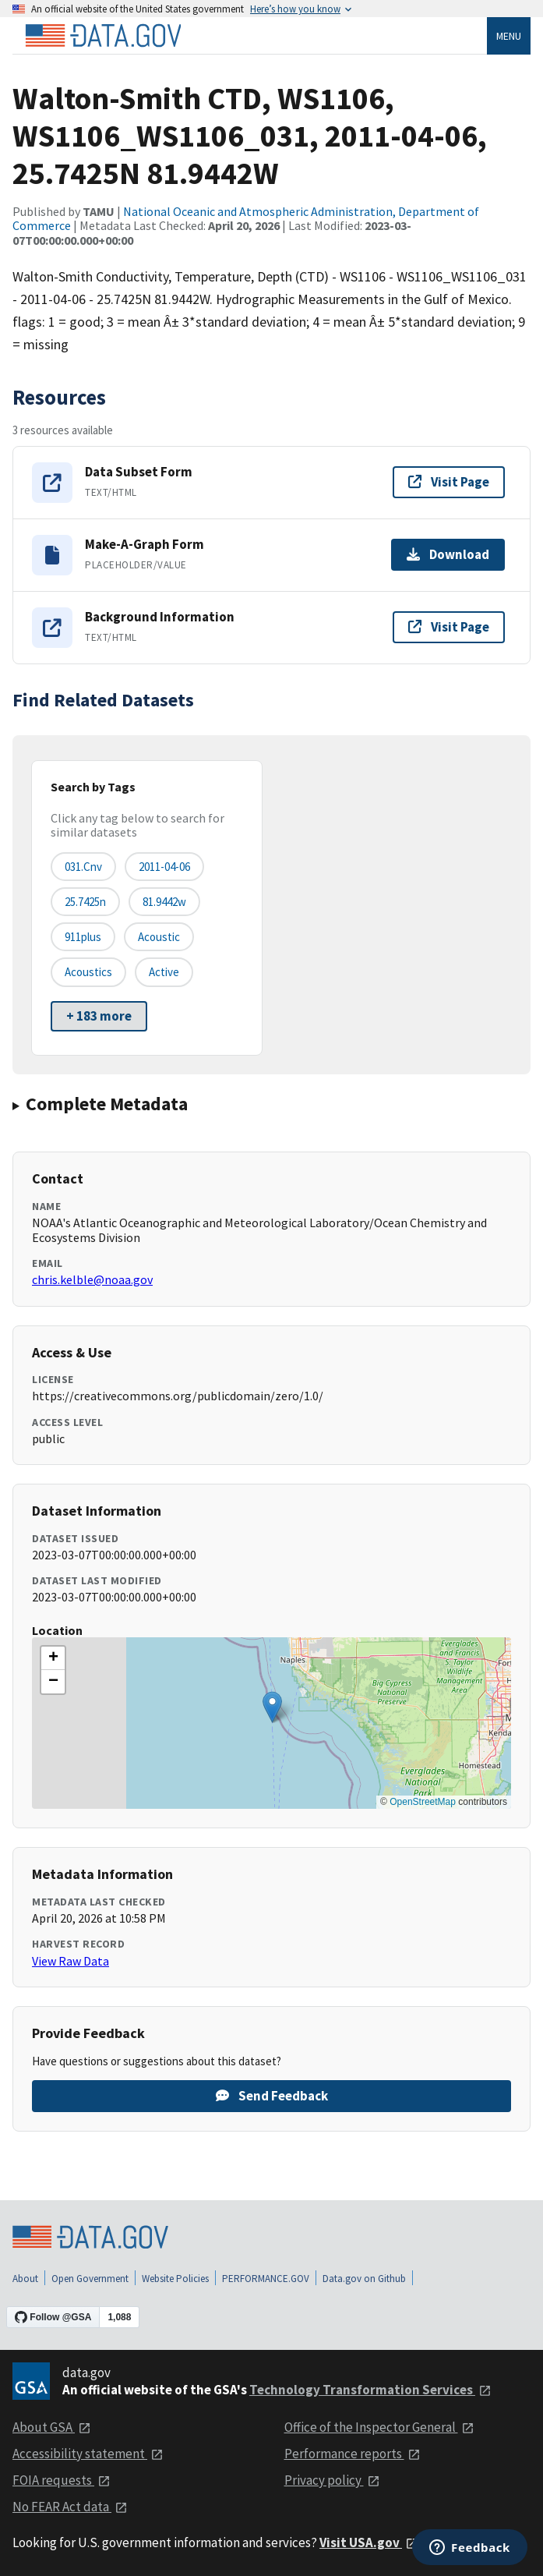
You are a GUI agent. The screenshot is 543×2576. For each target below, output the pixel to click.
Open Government (90, 2278)
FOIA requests (61, 2480)
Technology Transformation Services (370, 2389)
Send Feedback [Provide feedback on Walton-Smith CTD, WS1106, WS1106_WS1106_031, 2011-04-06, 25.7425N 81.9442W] (272, 2095)
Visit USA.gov (368, 2542)
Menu (508, 36)
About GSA (51, 2427)
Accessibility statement (88, 2453)
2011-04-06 (164, 866)
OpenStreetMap (423, 1801)
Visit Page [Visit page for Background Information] (448, 626)
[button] (272, 1707)
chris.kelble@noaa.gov (92, 1279)
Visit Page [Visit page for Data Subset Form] (448, 481)
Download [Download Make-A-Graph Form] (448, 554)
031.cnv (83, 866)
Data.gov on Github (364, 2278)
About (25, 2278)
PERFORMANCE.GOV (265, 2278)
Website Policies (175, 2278)
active (164, 971)
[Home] (103, 36)
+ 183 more (99, 1015)
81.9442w (164, 901)
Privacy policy (332, 2480)
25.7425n (85, 901)
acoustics (88, 971)
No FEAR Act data (70, 2506)
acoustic (159, 936)
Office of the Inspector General (379, 2427)
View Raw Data (70, 1961)
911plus (83, 936)
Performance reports (352, 2453)
